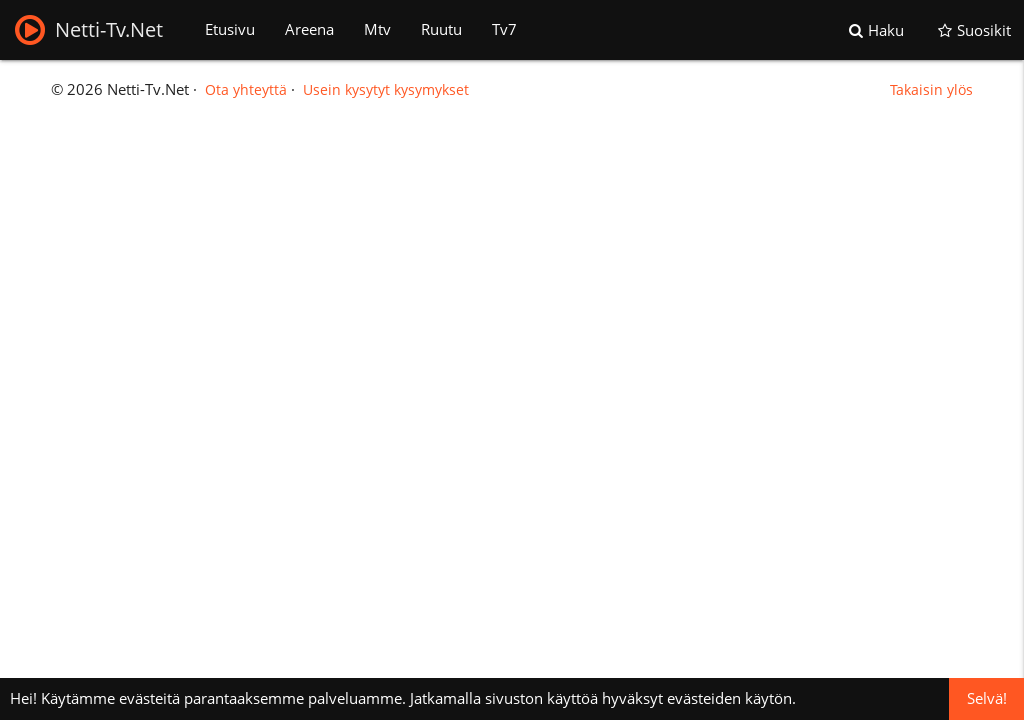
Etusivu (230, 29)
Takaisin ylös (931, 89)
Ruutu (441, 29)
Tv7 (504, 29)
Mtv (377, 29)
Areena (309, 29)
